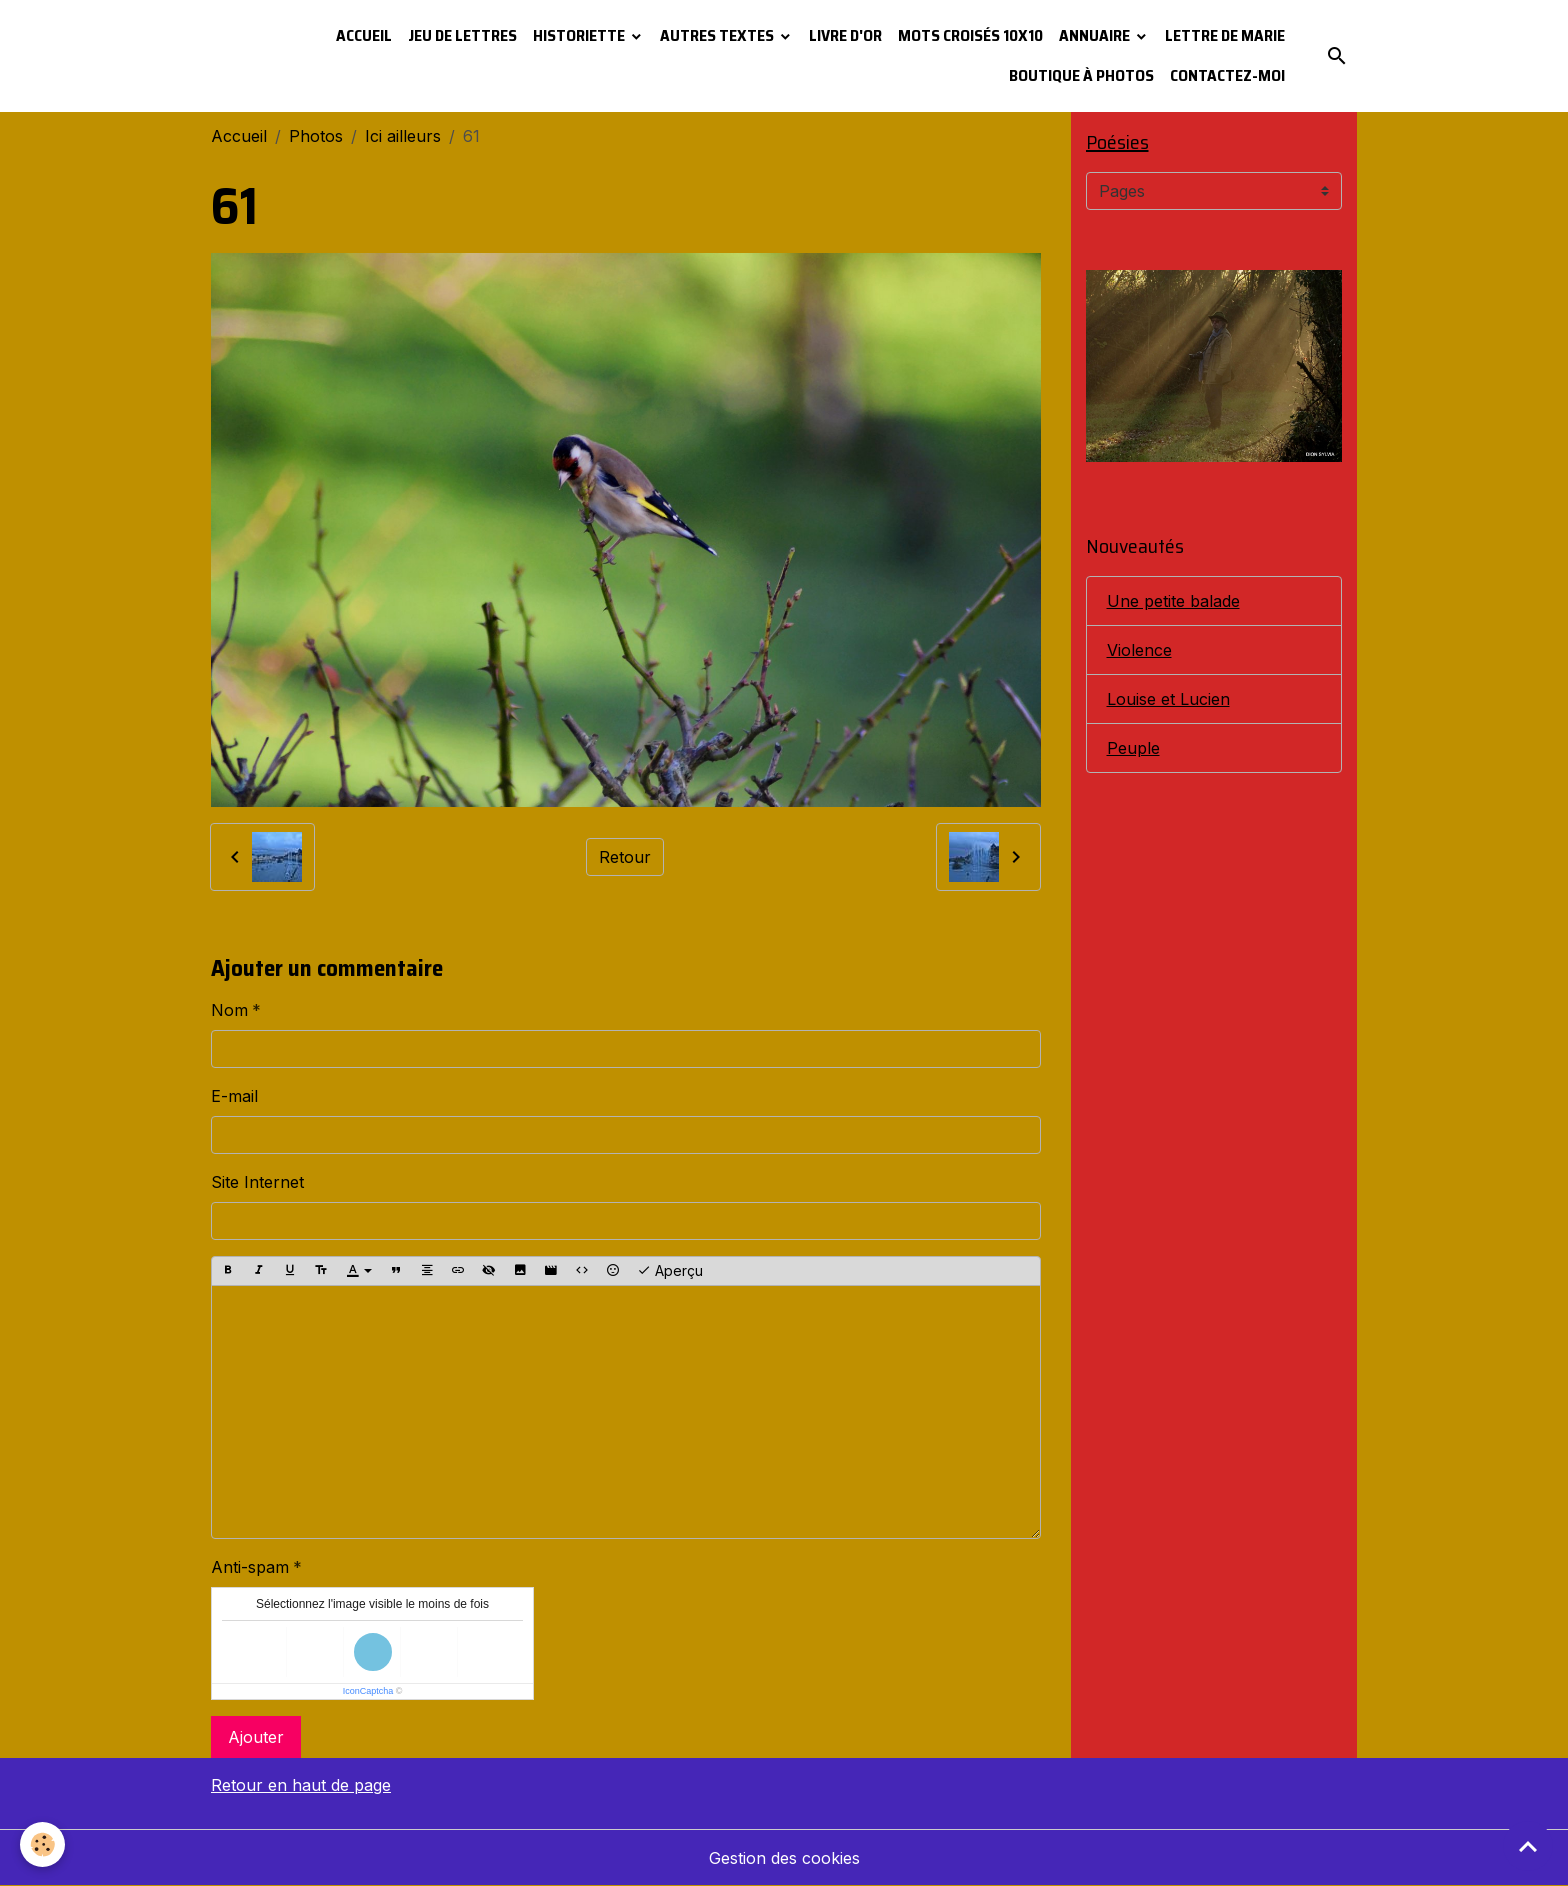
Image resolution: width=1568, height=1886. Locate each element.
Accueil (364, 35)
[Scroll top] (1528, 1846)
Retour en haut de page (301, 1785)
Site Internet (257, 1182)
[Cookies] (42, 1844)
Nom (229, 1010)
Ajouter (256, 1737)
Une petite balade (1173, 601)
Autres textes (718, 35)
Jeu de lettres (462, 35)
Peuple (1133, 748)
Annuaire (1096, 35)
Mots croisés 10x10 (970, 35)
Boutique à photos (1081, 75)
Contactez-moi (1227, 75)
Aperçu (670, 1271)
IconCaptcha (368, 1691)
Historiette (580, 35)
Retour (625, 857)
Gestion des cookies (784, 1858)
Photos (316, 136)
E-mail (234, 1096)
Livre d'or (845, 35)
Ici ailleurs (403, 136)
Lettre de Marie (1225, 35)
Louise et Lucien (1168, 699)
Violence (1139, 650)
